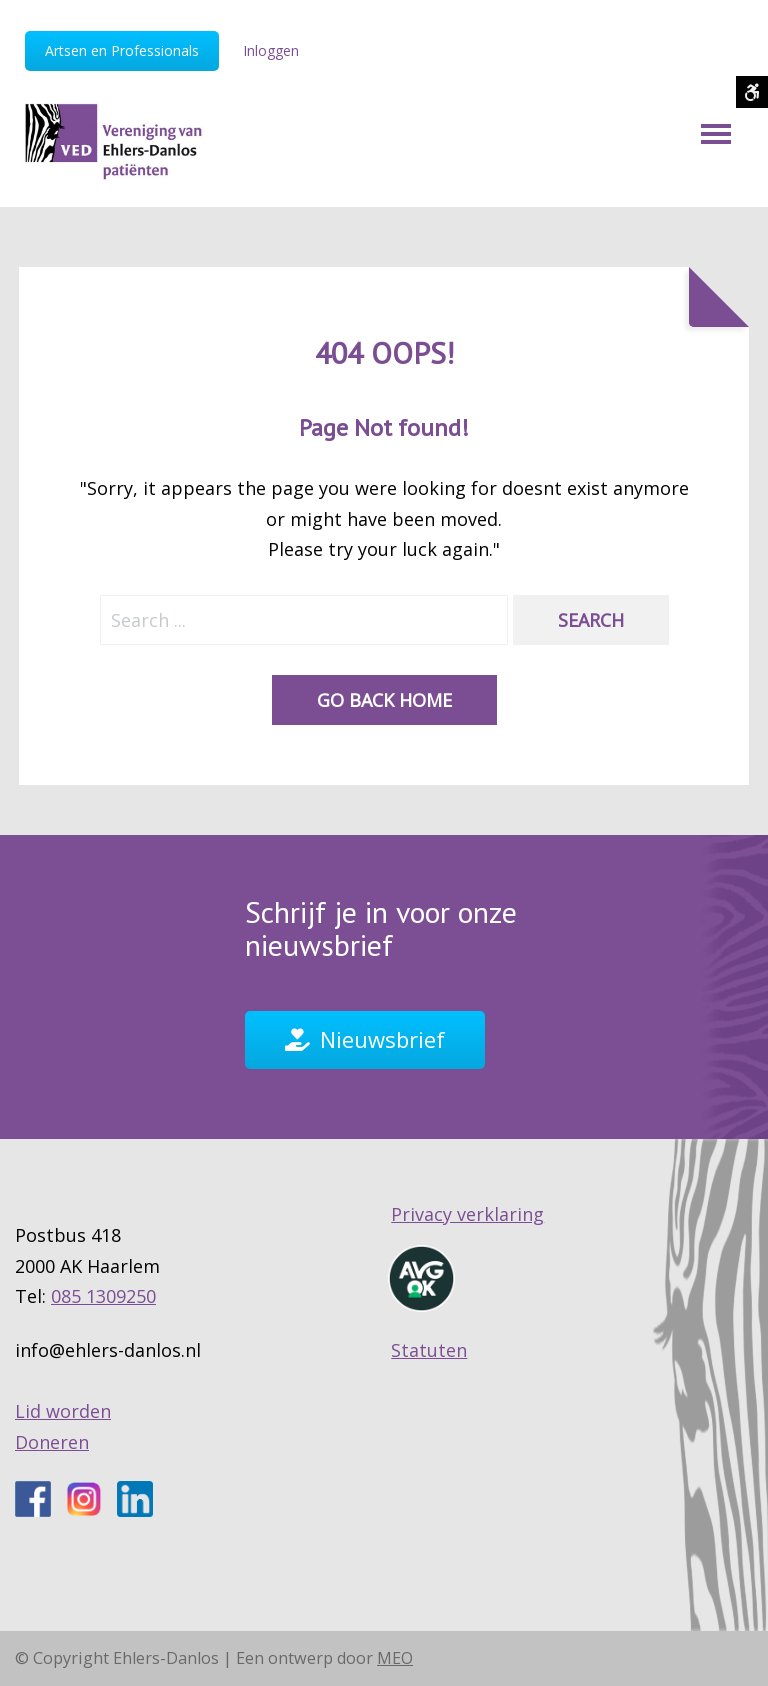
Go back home (384, 700)
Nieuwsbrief (382, 1039)
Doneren (52, 1442)
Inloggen (271, 50)
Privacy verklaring (467, 1214)
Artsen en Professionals (122, 50)
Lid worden (63, 1411)
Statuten (429, 1350)
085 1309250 (103, 1296)
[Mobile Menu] (716, 134)
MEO (395, 1658)
